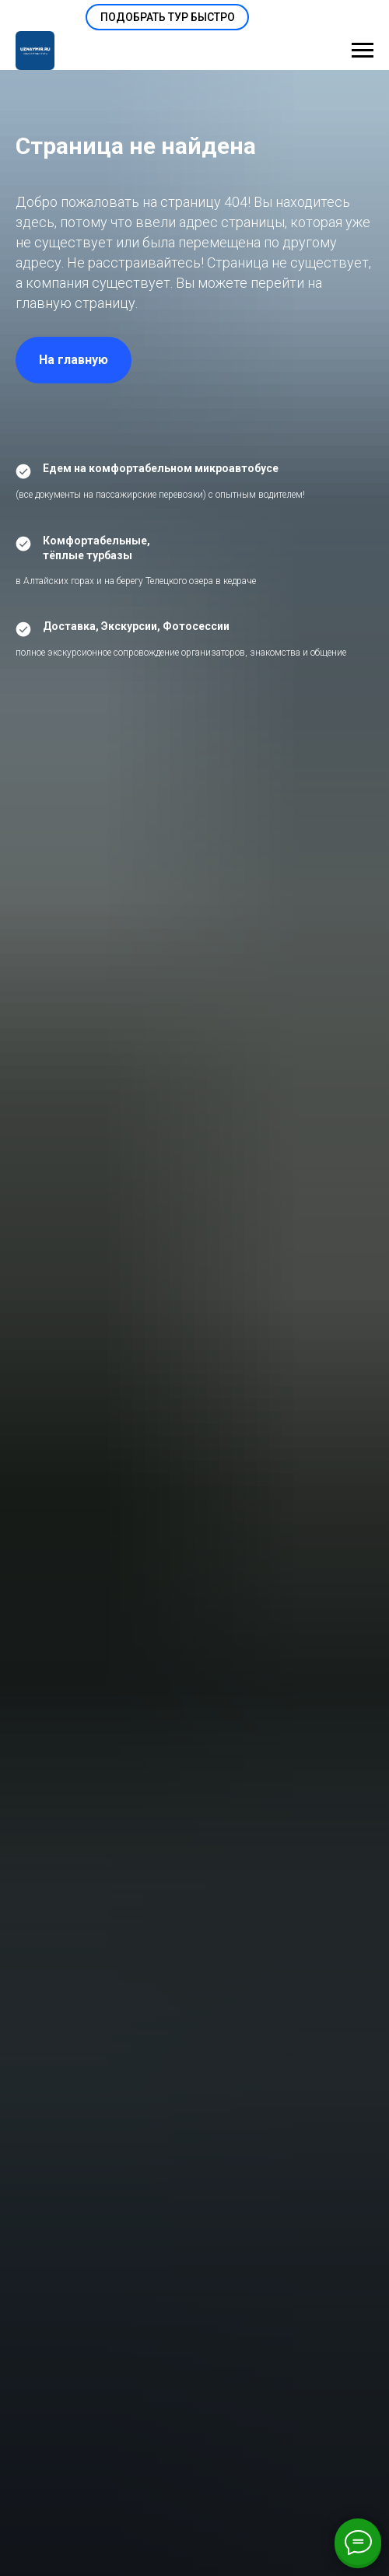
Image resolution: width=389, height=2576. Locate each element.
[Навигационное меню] (362, 50)
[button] (167, 17)
